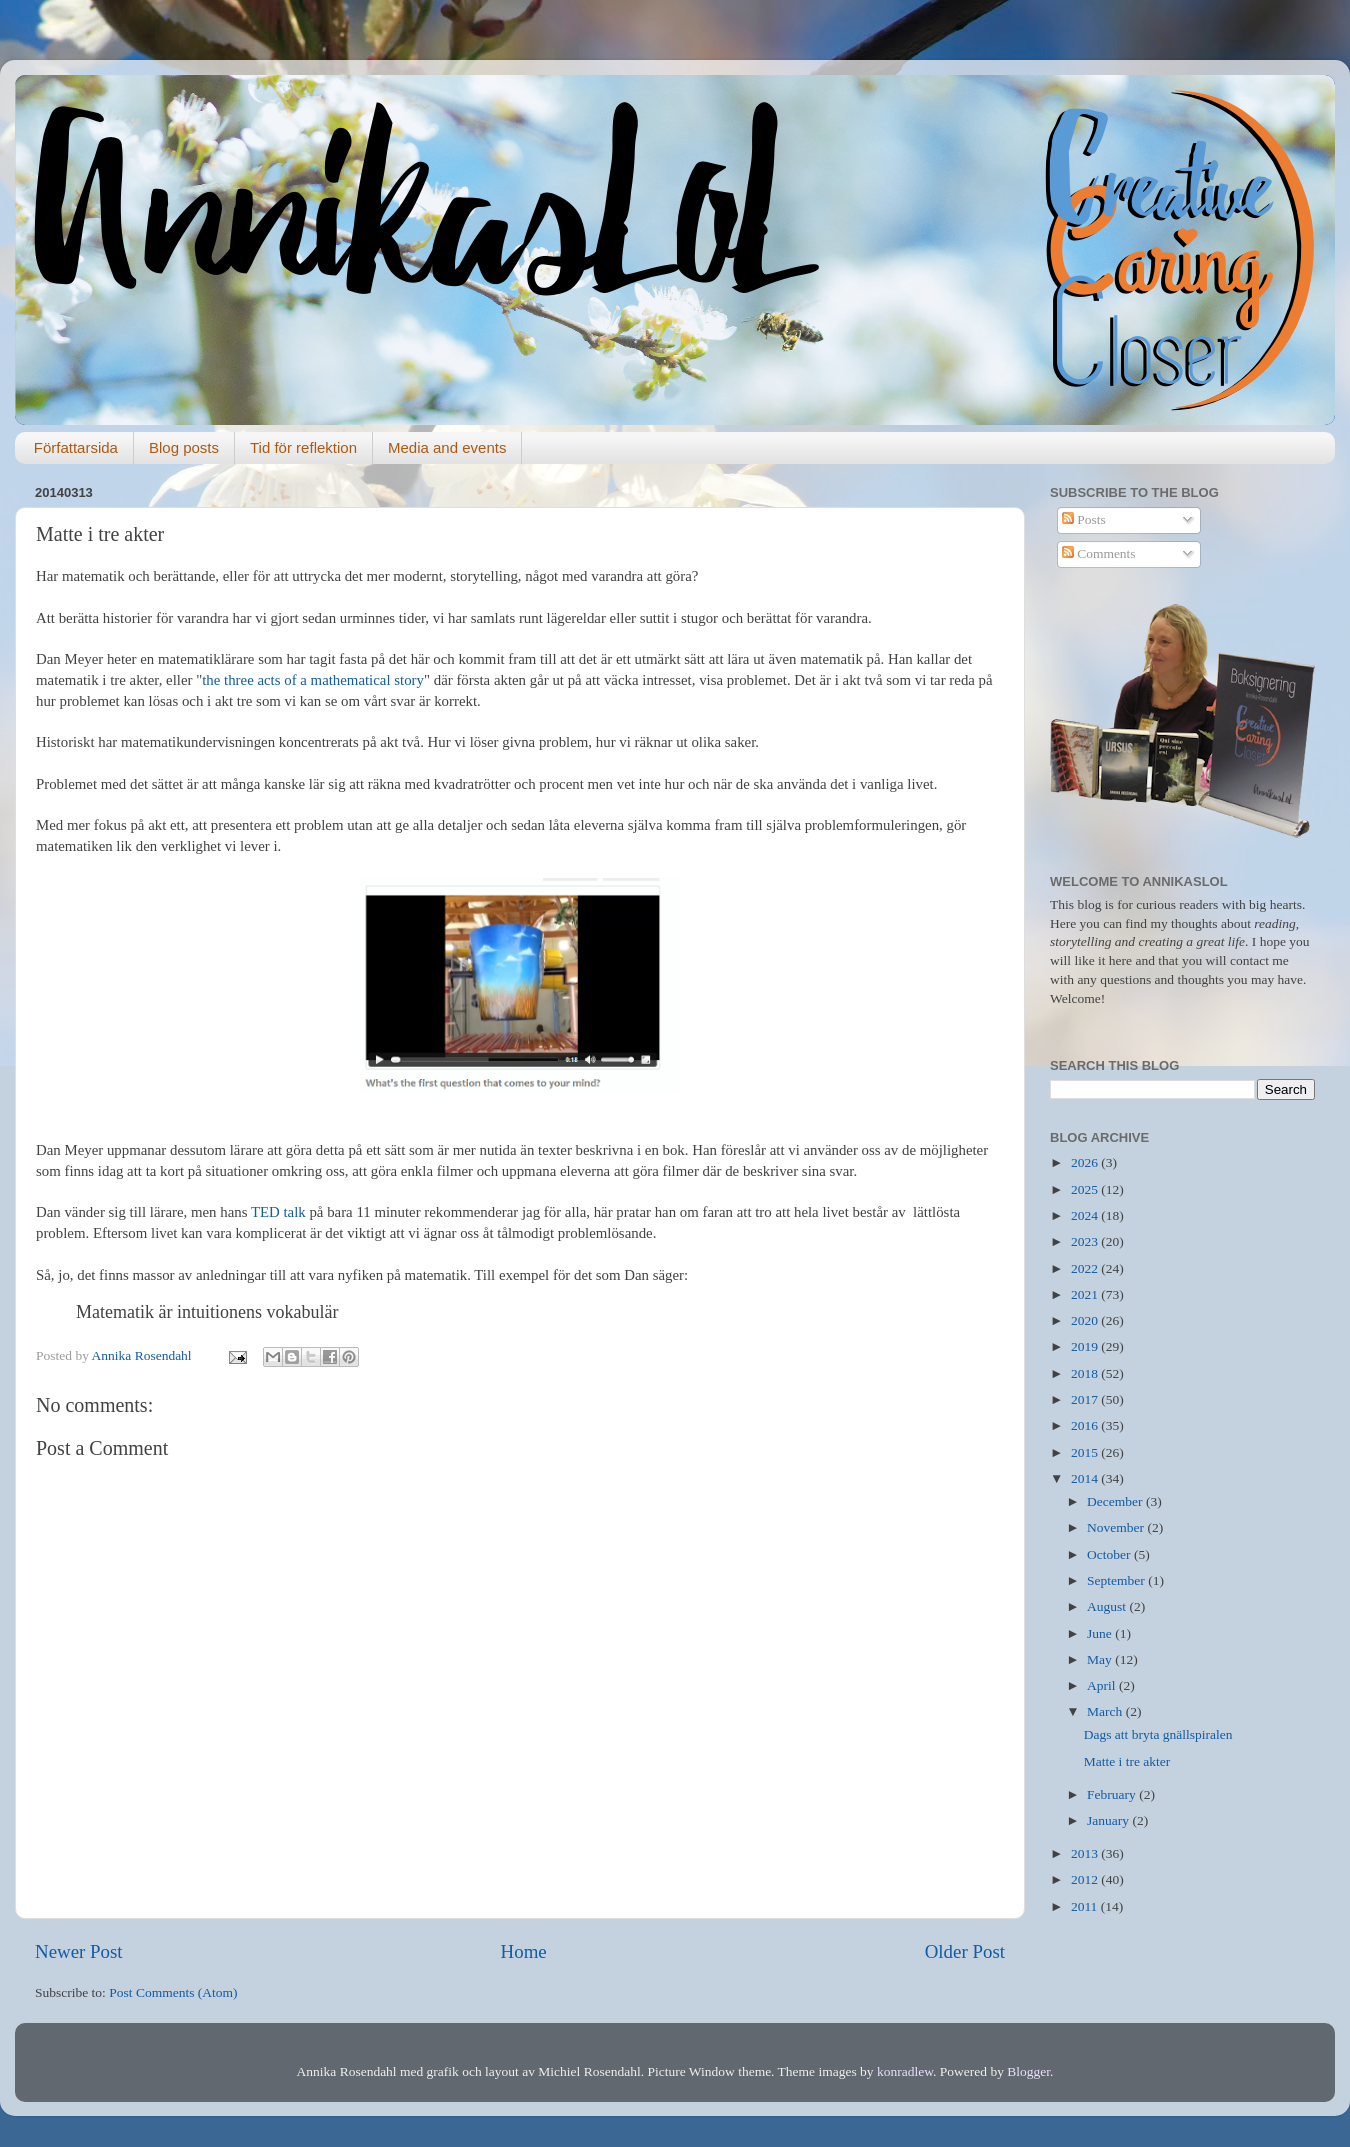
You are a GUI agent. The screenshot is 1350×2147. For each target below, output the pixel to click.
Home (524, 1951)
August (1108, 1606)
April (1103, 1685)
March (1106, 1711)
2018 (1086, 1373)
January (1109, 1820)
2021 (1086, 1294)
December (1116, 1501)
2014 (1086, 1478)
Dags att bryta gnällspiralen (1158, 1734)
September (1117, 1580)
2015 (1086, 1452)
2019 (1086, 1346)
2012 (1086, 1879)
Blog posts (184, 447)
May (1101, 1659)
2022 (1086, 1268)
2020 (1086, 1320)
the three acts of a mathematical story (313, 680)
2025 (1086, 1189)
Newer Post (79, 1951)
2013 (1086, 1853)
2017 (1086, 1399)
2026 (1086, 1162)
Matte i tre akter (1127, 1761)
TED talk (276, 1212)
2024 (1086, 1215)
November (1117, 1527)
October (1110, 1554)
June (1101, 1633)
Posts (1084, 519)
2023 (1086, 1241)
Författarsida (76, 447)
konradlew (905, 2071)
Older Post (965, 1951)
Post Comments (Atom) (173, 1992)
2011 (1086, 1906)
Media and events (447, 447)
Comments (1099, 553)
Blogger (1028, 2071)
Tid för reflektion (303, 447)
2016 (1086, 1425)
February (1113, 1794)
